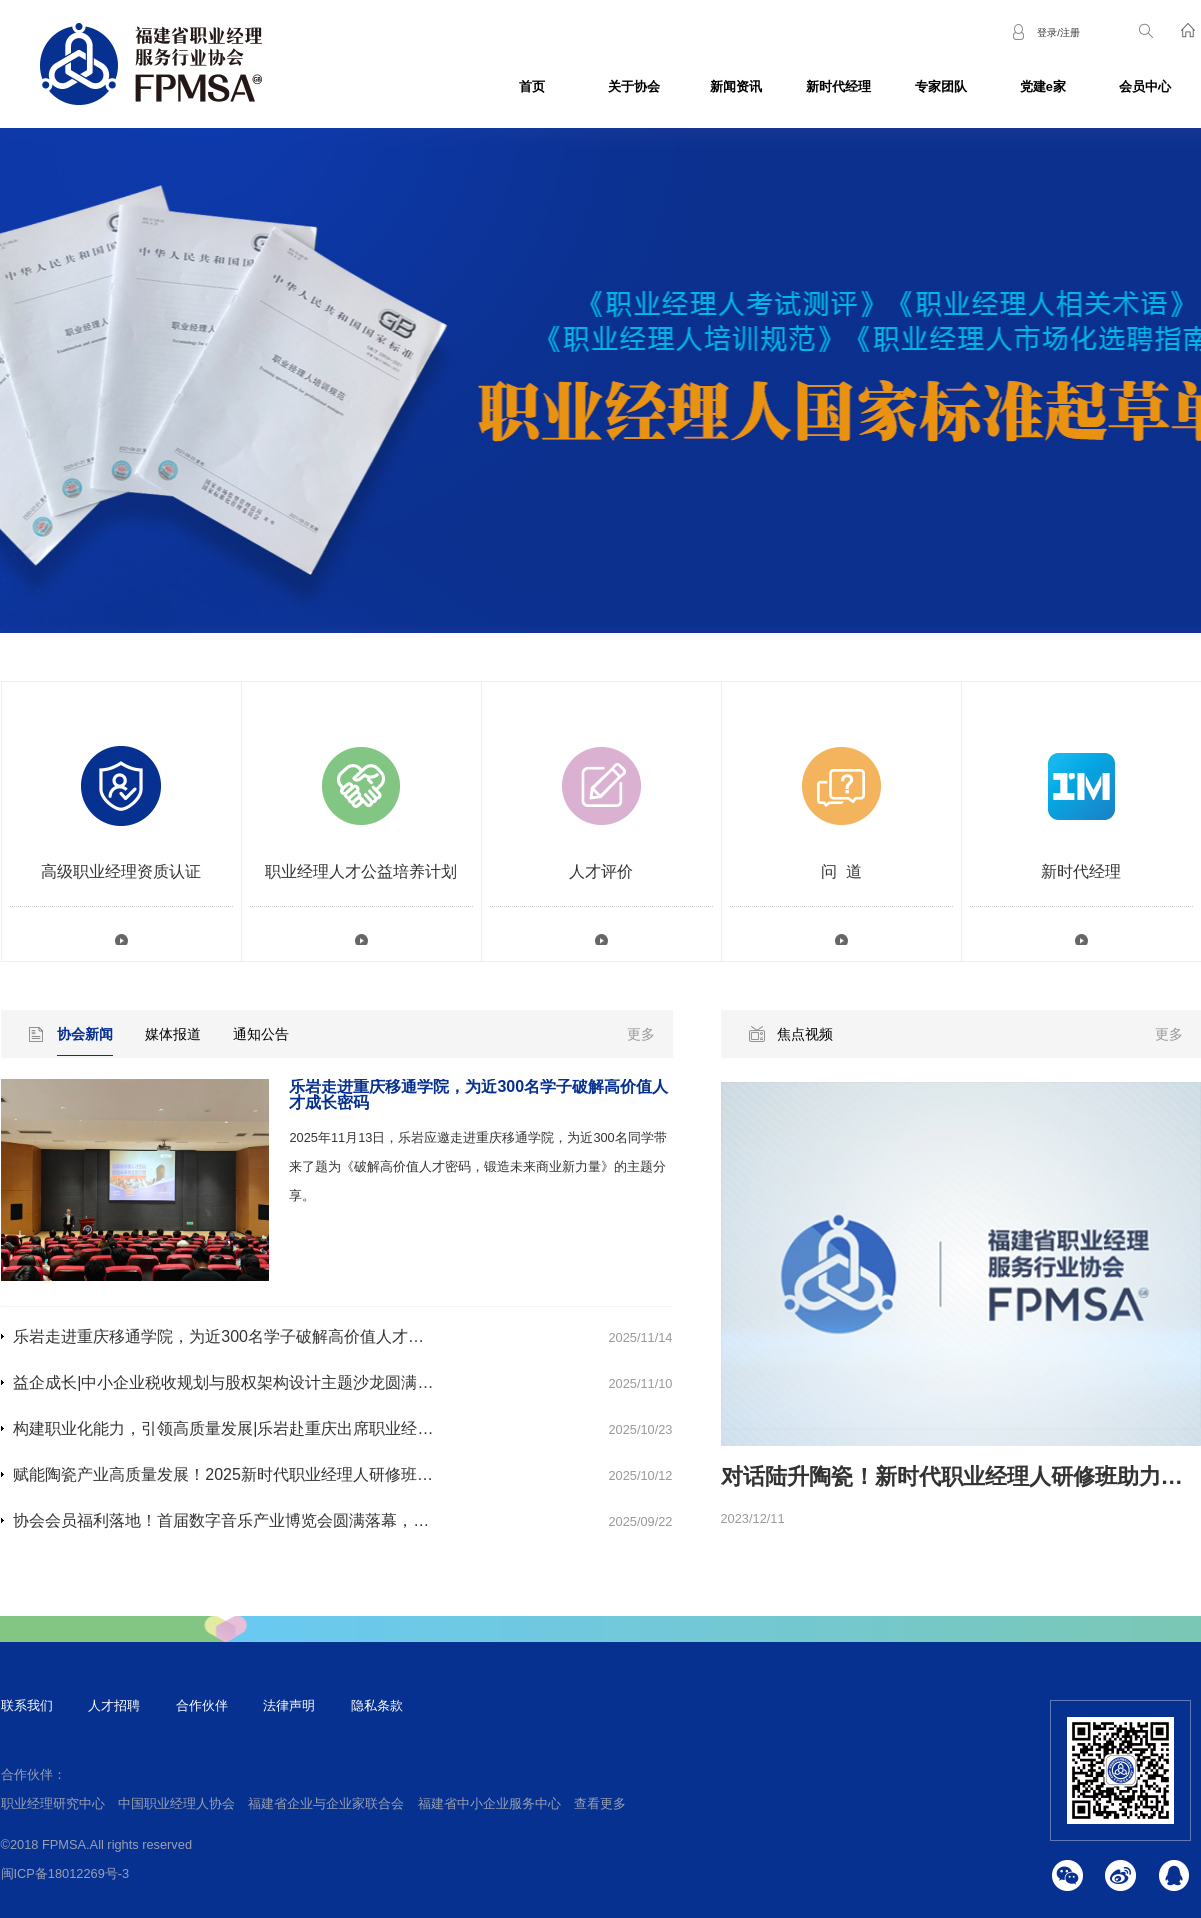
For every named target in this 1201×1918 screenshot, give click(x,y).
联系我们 (27, 1705)
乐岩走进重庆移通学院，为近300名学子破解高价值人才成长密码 (242, 1336)
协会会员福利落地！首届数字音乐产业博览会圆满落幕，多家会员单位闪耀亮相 (293, 1520)
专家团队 (941, 86)
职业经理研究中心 (53, 1803)
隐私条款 (377, 1705)
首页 (532, 86)
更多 (641, 1034)
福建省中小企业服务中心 (489, 1803)
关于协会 (634, 86)
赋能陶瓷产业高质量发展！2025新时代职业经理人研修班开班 (231, 1474)
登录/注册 (1058, 32)
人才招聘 (114, 1705)
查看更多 (600, 1803)
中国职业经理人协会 (176, 1803)
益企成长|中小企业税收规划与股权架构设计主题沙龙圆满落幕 (231, 1382)
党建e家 (1043, 86)
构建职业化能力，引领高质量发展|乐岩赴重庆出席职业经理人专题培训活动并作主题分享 (327, 1428)
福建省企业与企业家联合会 (326, 1803)
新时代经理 (838, 86)
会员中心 (1145, 86)
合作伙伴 (202, 1705)
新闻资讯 (736, 86)
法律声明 (289, 1705)
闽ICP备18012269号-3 (65, 1873)
